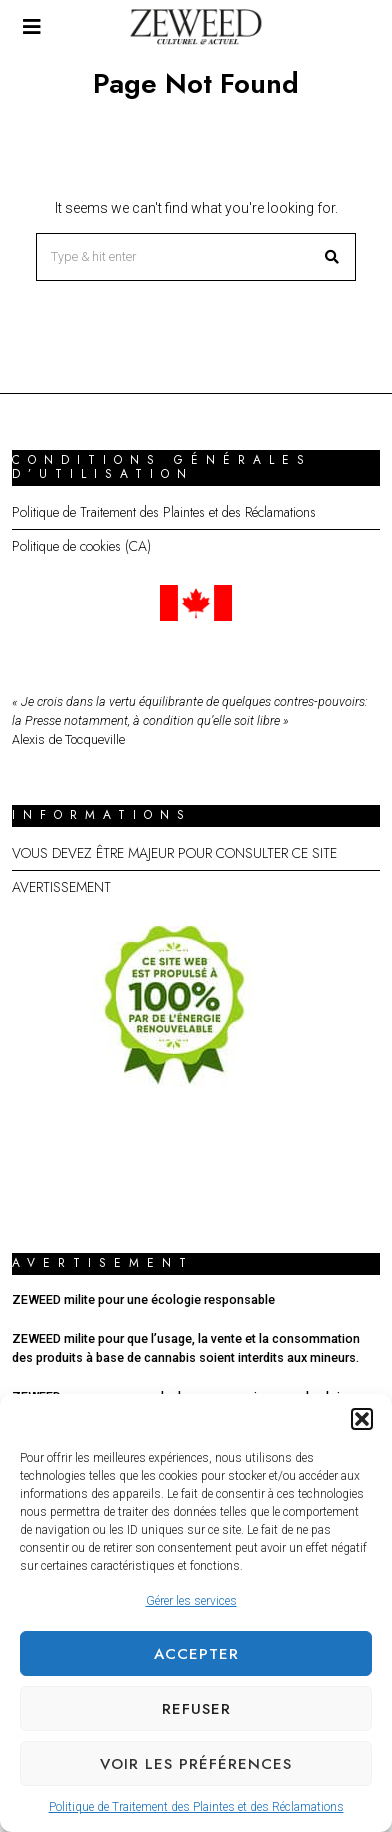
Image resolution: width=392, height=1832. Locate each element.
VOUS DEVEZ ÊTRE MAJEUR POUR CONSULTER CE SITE (174, 853)
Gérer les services (191, 1601)
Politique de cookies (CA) (81, 546)
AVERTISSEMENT (61, 887)
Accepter (196, 1654)
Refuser (196, 1709)
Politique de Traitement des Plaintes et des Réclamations (196, 1807)
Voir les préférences (196, 1764)
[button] (362, 1419)
